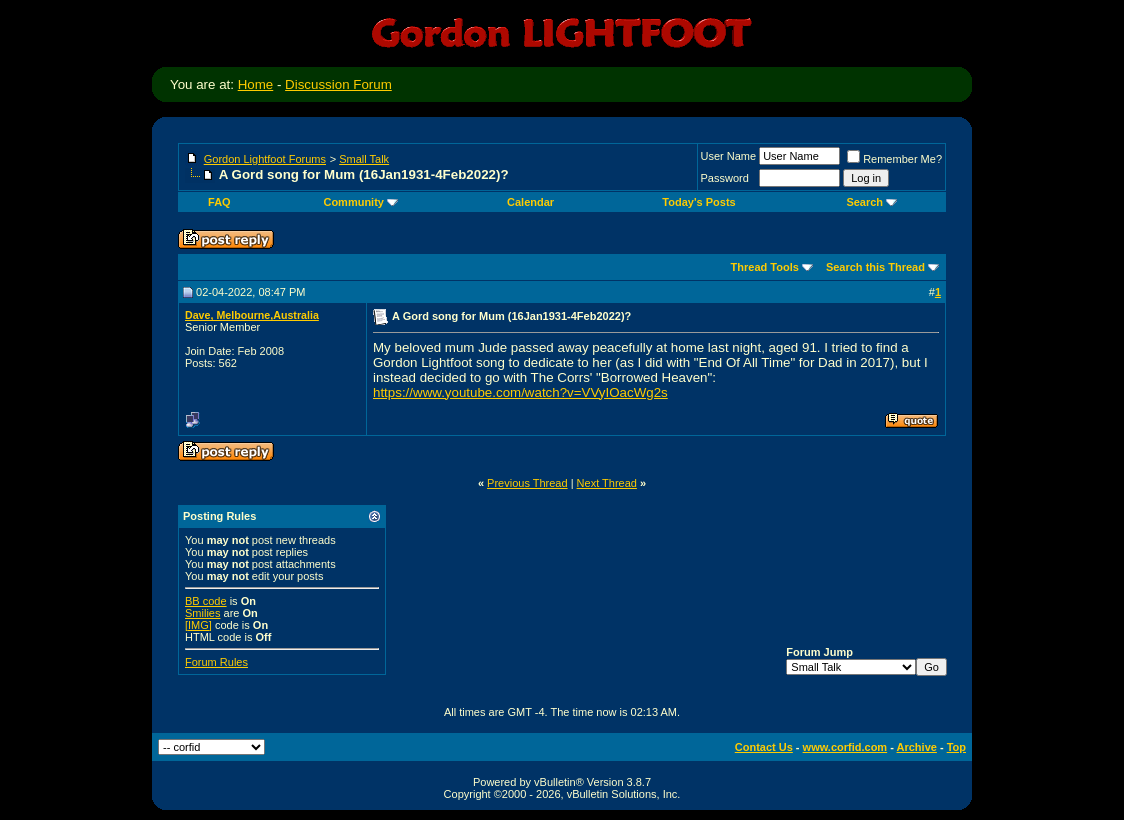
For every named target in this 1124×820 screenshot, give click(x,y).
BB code (206, 601)
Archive (917, 747)
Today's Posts (698, 202)
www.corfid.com (845, 747)
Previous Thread (527, 483)
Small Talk (364, 159)
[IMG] (198, 625)
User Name (729, 156)
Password (725, 178)
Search (871, 202)
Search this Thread (875, 267)
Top (956, 747)
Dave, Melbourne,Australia (252, 315)
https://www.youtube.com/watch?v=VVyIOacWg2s (520, 392)
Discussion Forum (338, 84)
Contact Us (764, 747)
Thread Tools (765, 267)
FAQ (219, 202)
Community (360, 202)
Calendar (530, 202)
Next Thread (607, 483)
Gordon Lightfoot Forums (265, 159)
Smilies (202, 613)
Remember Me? (894, 159)
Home (256, 84)
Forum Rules (216, 662)
